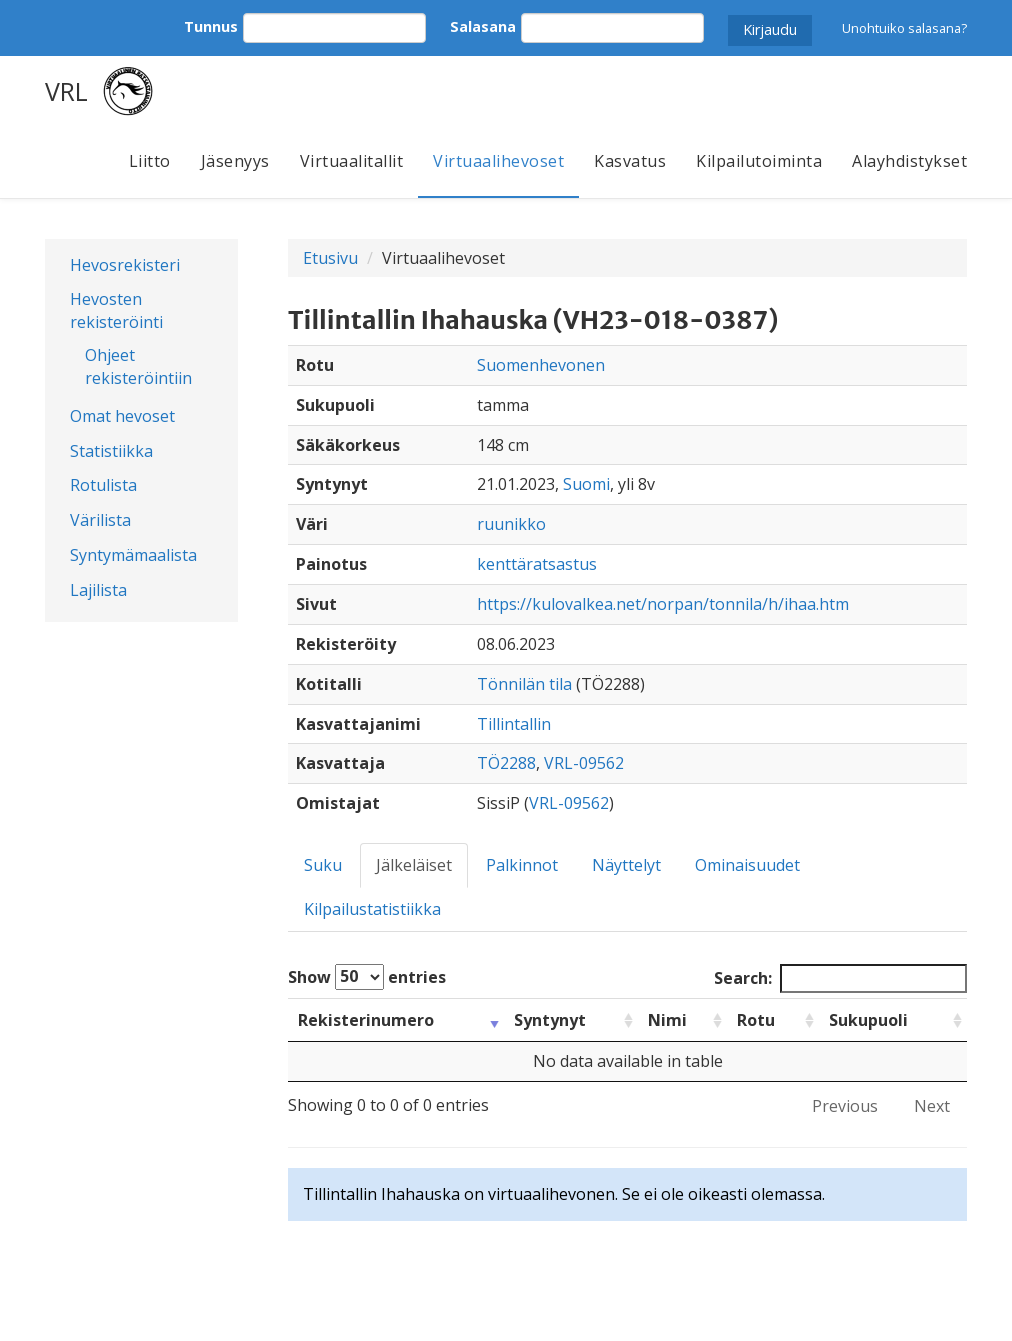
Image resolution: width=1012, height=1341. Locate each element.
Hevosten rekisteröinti (116, 310)
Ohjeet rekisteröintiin (138, 366)
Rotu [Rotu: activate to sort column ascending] (756, 1020)
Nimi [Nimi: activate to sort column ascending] (667, 1020)
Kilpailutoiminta (759, 161)
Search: (840, 978)
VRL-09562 (584, 763)
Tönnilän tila (524, 684)
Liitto (150, 161)
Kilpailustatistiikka (372, 909)
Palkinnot (522, 865)
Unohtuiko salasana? (904, 28)
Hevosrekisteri (125, 265)
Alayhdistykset (909, 161)
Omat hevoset (122, 416)
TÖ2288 (506, 763)
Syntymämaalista (133, 555)
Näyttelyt (626, 865)
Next (932, 1106)
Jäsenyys (235, 161)
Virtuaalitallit (352, 161)
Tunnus (211, 26)
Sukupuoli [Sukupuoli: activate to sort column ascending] (868, 1020)
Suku (323, 865)
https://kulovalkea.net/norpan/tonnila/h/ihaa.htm (663, 604)
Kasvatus (630, 161)
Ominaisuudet (747, 865)
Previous (845, 1106)
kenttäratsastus (537, 564)
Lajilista (98, 590)
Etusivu (330, 258)
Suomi (586, 484)
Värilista (100, 520)
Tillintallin (514, 724)
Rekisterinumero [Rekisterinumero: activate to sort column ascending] (366, 1020)
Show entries (367, 977)
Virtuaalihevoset (498, 161)
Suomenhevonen (541, 365)
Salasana (483, 26)
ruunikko (511, 524)
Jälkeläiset (414, 865)
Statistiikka (111, 451)
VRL (66, 91)
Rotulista (103, 485)
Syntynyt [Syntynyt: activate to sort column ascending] (550, 1020)
